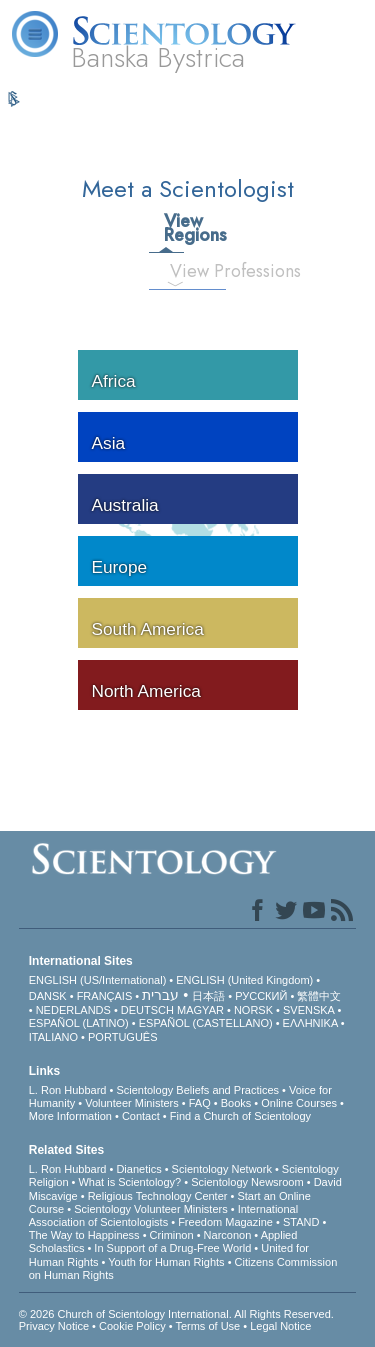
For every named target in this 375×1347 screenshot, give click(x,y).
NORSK (253, 1010)
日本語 (208, 996)
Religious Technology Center (158, 1196)
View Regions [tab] (173, 228)
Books (236, 1103)
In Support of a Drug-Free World (172, 1248)
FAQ (200, 1103)
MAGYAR (200, 1010)
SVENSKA (308, 1010)
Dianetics (138, 1169)
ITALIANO (53, 1037)
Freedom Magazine (225, 1222)
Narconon (228, 1235)
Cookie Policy (132, 1326)
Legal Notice (280, 1326)
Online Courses (299, 1103)
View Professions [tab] (183, 271)
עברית (160, 995)
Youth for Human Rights (166, 1262)
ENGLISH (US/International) (98, 980)
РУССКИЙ (261, 996)
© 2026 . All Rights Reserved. (176, 1314)
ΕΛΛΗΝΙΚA (310, 1023)
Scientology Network (222, 1169)
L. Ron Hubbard (68, 1090)
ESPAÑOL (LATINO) (79, 1023)
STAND (301, 1222)
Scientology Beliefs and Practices (197, 1090)
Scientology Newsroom (247, 1182)
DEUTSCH (147, 1010)
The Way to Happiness (84, 1235)
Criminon (172, 1235)
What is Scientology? (129, 1182)
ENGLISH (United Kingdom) (244, 980)
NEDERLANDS (73, 1010)
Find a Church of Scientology (240, 1116)
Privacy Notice (54, 1326)
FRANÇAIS (105, 996)
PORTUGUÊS (122, 1037)
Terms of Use (207, 1326)
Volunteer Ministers (132, 1103)
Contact (141, 1116)
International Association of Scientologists (163, 1215)
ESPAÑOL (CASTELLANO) (206, 1023)
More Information (70, 1116)
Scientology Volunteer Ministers (150, 1209)
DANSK (48, 996)
